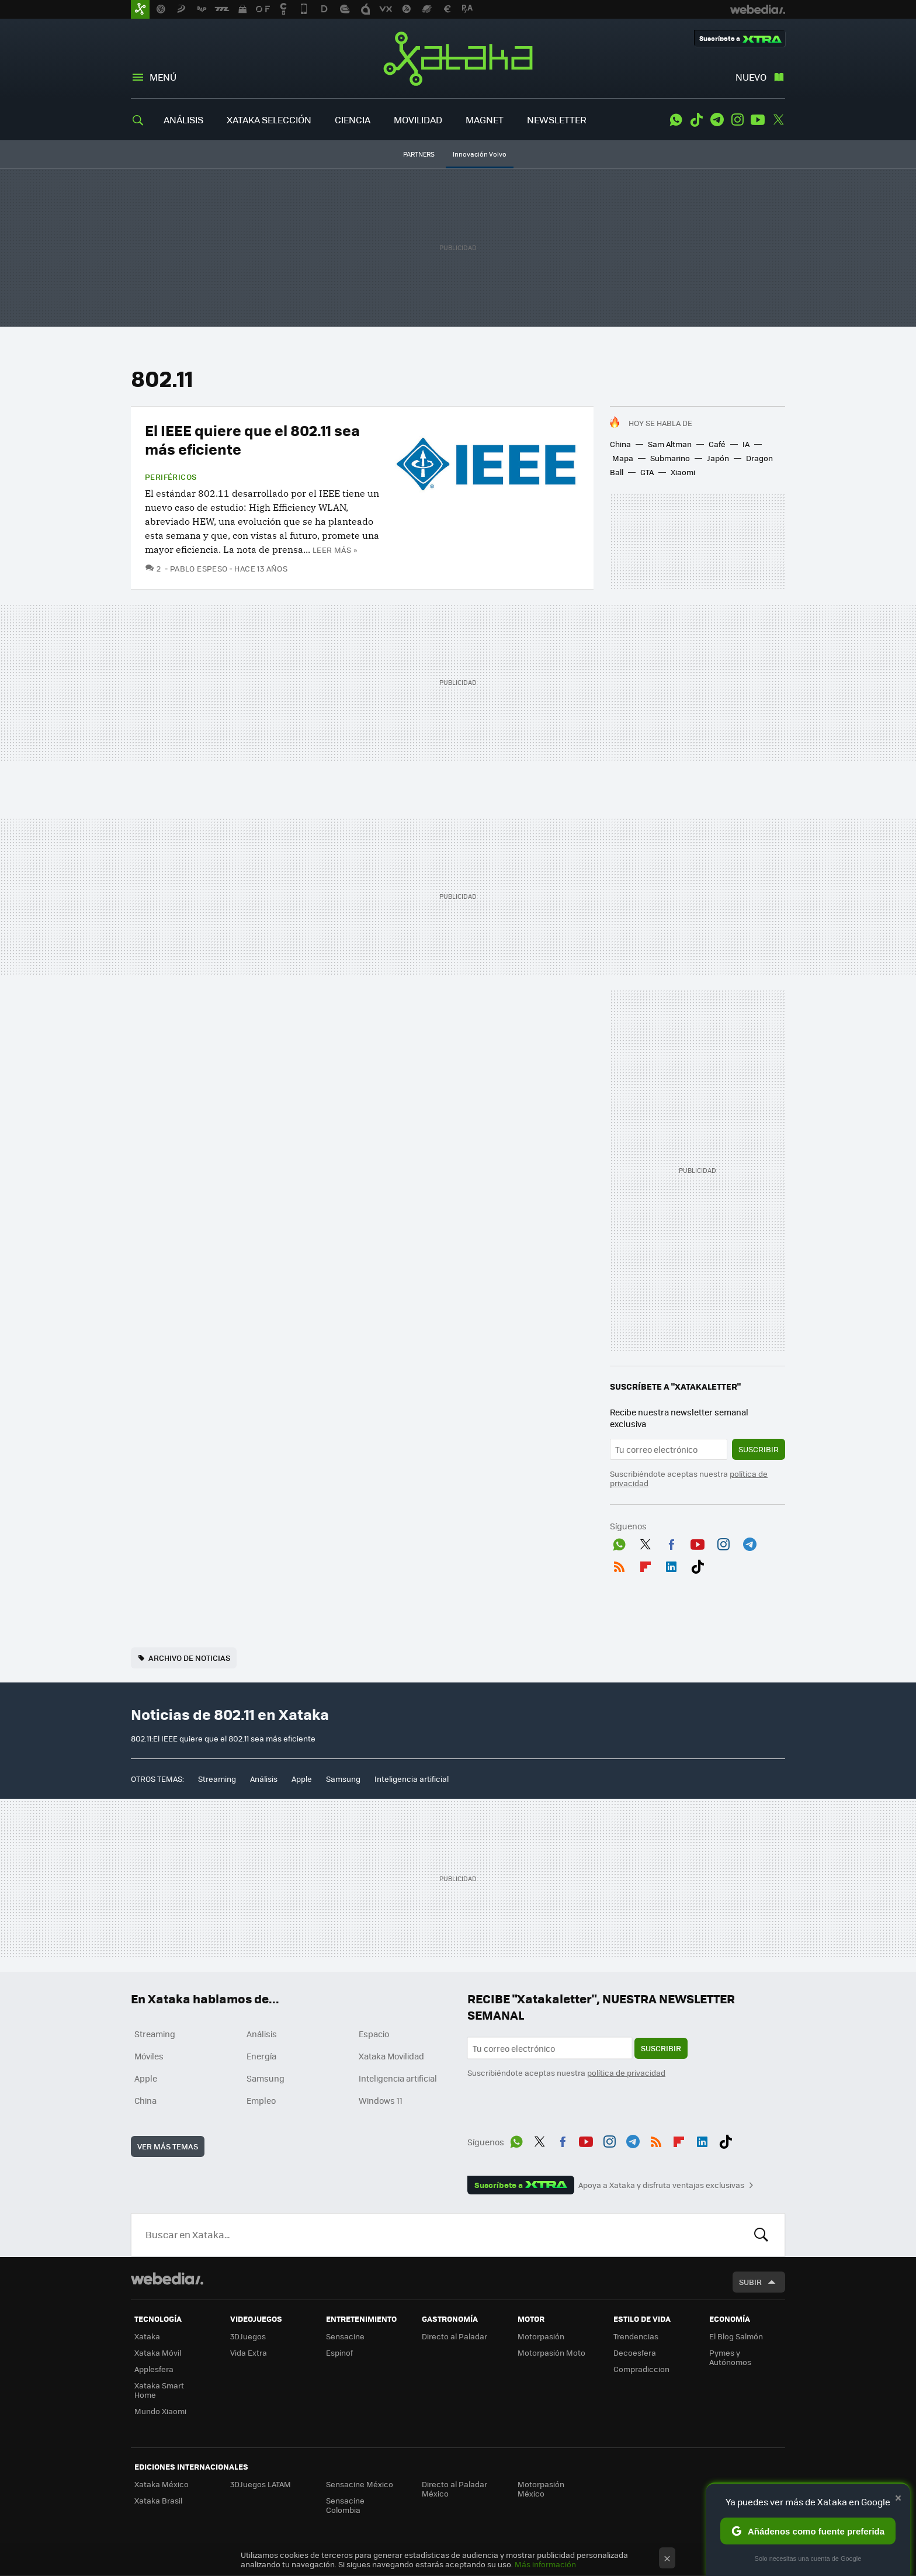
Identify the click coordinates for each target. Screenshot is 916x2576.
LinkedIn (671, 1564)
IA (746, 443)
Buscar (761, 2234)
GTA (647, 471)
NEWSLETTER (557, 119)
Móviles (149, 2056)
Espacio (374, 2034)
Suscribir (758, 1449)
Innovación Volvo (479, 154)
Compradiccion (641, 2368)
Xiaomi (683, 471)
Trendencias (635, 2336)
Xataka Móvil (157, 2352)
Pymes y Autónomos (730, 2357)
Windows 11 (381, 2100)
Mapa (622, 457)
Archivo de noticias (189, 1657)
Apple (302, 1778)
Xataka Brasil (158, 2500)
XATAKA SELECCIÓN (269, 119)
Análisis (263, 1778)
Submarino (670, 457)
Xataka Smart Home (159, 2390)
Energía (261, 2056)
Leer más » (335, 549)
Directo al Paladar (454, 2336)
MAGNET (485, 119)
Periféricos (170, 477)
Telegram (717, 120)
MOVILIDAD (418, 119)
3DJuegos (248, 2336)
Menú (163, 77)
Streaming (217, 1778)
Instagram (737, 120)
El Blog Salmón (736, 2336)
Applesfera (154, 2368)
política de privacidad (626, 2072)
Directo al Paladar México (454, 2488)
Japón (718, 457)
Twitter (778, 120)
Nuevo (750, 77)
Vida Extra (248, 2352)
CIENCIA (352, 119)
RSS (619, 1564)
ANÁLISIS (183, 119)
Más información (545, 2564)
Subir (750, 2281)
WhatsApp (676, 120)
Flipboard (645, 1564)
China (620, 443)
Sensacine (345, 2336)
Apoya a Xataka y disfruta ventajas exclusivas (661, 2185)
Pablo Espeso (199, 568)
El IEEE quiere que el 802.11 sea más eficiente (252, 439)
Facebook (671, 1542)
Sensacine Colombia (345, 2505)
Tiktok (696, 120)
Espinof (339, 2352)
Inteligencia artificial (411, 1778)
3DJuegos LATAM (260, 2484)
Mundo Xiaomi (160, 2410)
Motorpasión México (541, 2488)
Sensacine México (359, 2484)
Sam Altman (670, 443)
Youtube (758, 120)
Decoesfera (634, 2352)
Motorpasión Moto (551, 2352)
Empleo (261, 2100)
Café (717, 443)
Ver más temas (167, 2146)
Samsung (343, 1778)
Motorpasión (541, 2336)
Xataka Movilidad (391, 2056)
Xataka (458, 58)
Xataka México (161, 2484)
